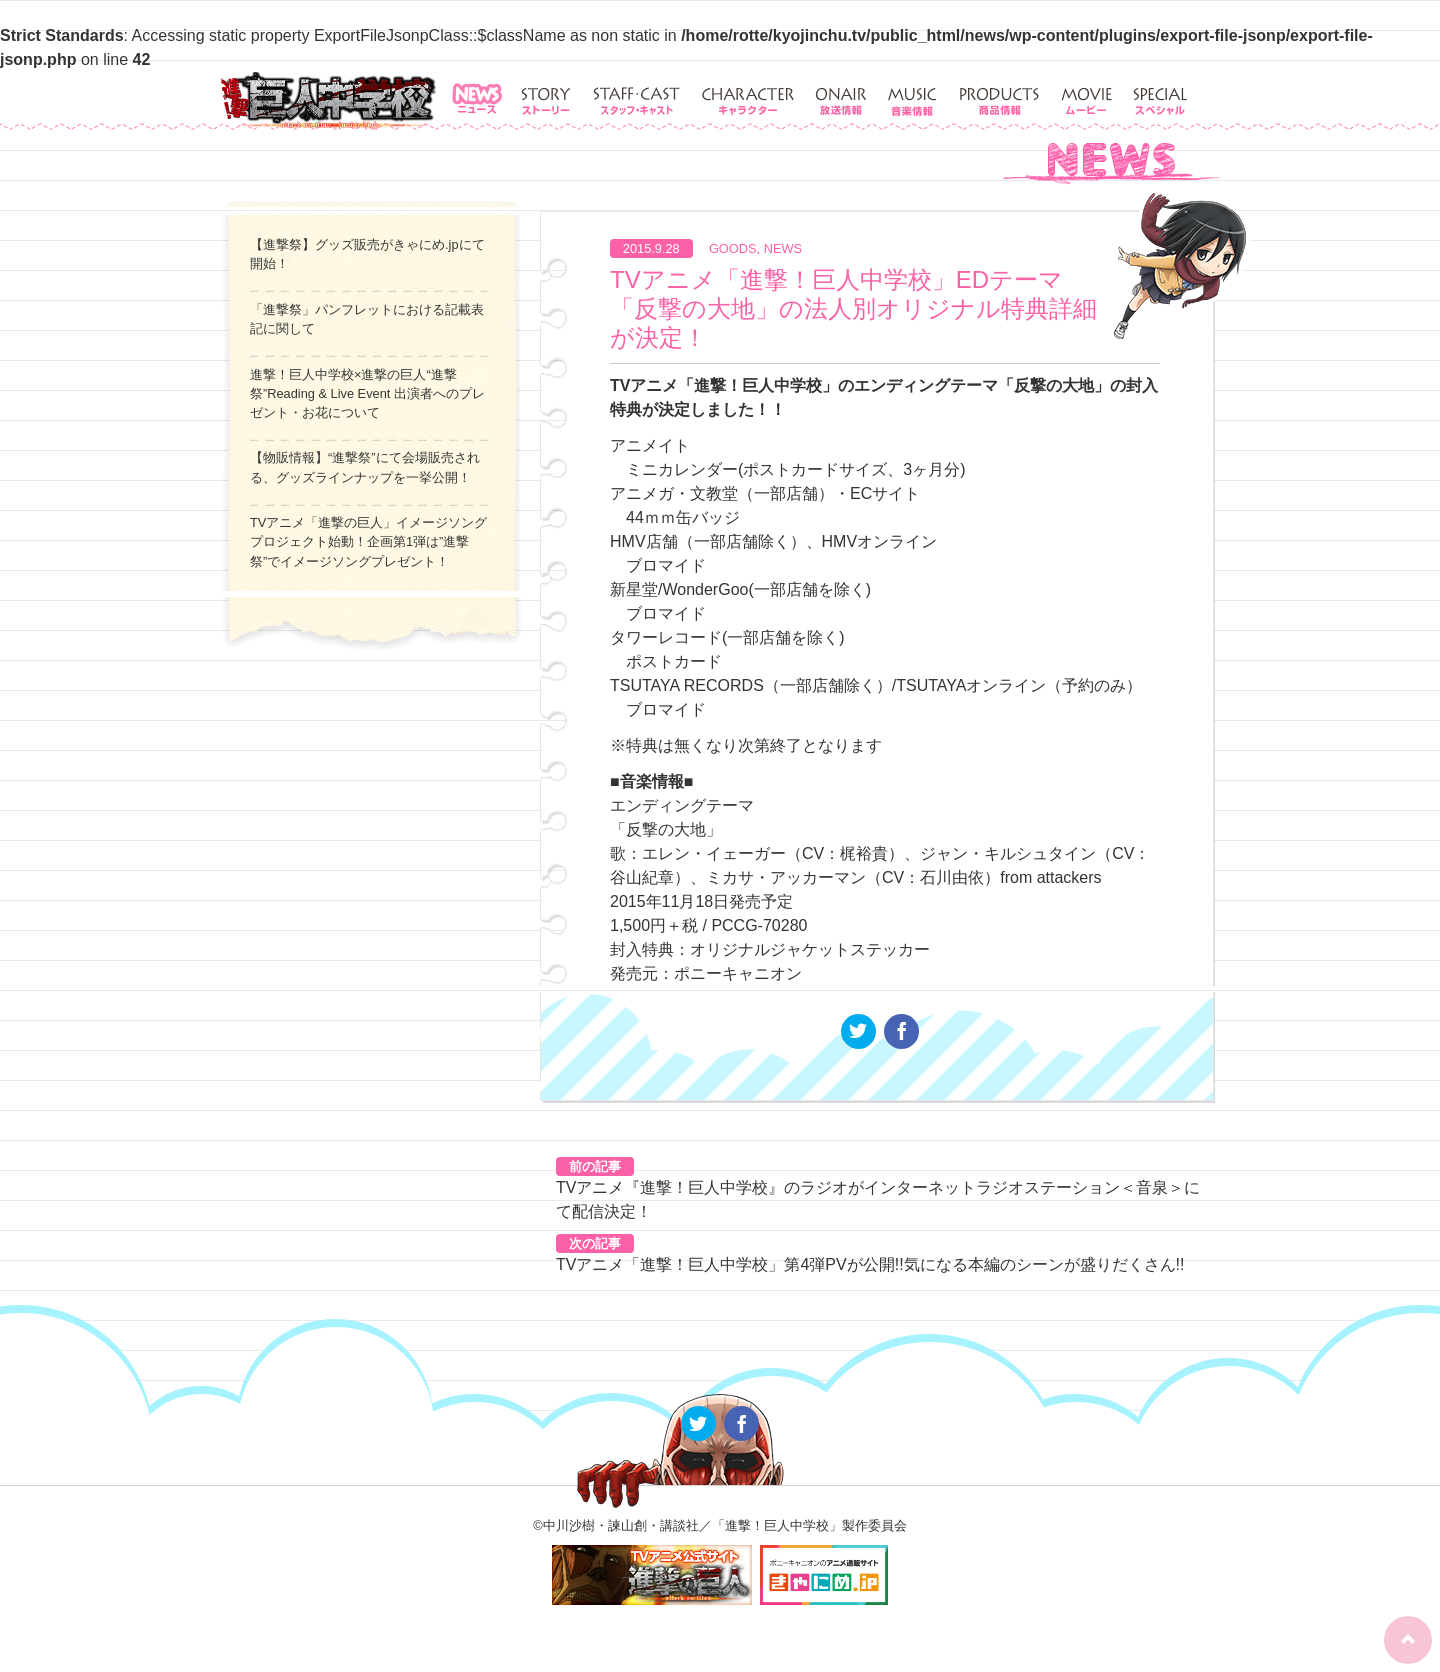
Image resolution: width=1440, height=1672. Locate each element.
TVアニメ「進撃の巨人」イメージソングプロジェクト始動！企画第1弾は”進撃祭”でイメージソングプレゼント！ (368, 541)
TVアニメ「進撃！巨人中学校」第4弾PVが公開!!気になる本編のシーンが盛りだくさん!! (870, 1264)
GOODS (733, 248)
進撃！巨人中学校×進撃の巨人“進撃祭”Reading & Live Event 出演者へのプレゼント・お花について (367, 393)
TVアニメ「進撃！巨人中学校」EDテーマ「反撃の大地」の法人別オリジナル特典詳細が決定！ (853, 308)
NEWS (783, 248)
